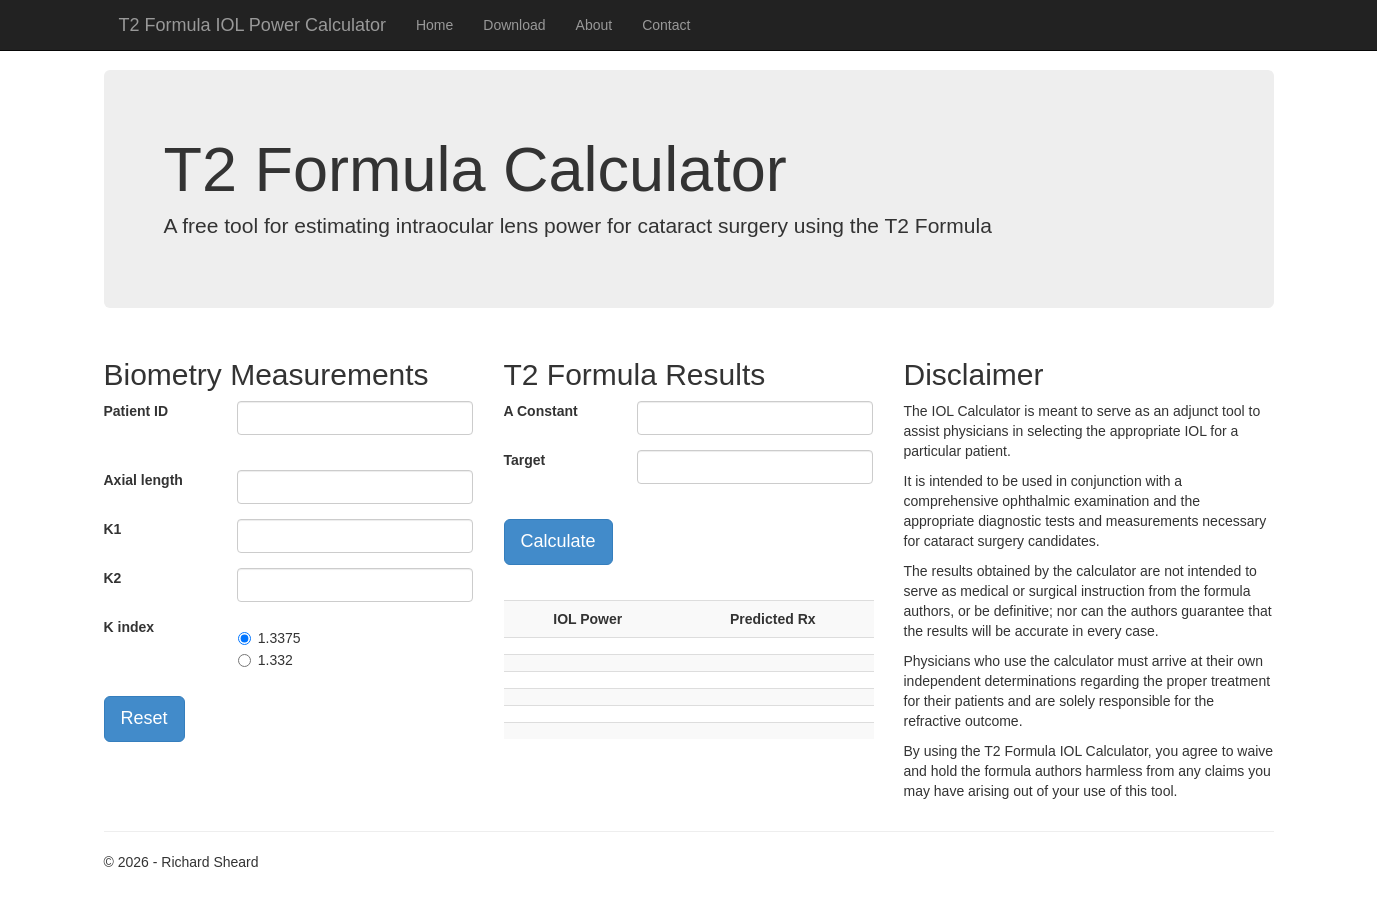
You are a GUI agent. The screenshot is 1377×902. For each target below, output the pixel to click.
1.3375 (279, 638)
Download (514, 25)
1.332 (275, 660)
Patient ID (136, 411)
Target (525, 460)
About (594, 25)
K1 (113, 529)
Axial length (143, 480)
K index (129, 627)
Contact (666, 25)
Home (434, 25)
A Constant (541, 411)
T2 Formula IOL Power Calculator (252, 25)
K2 (113, 578)
